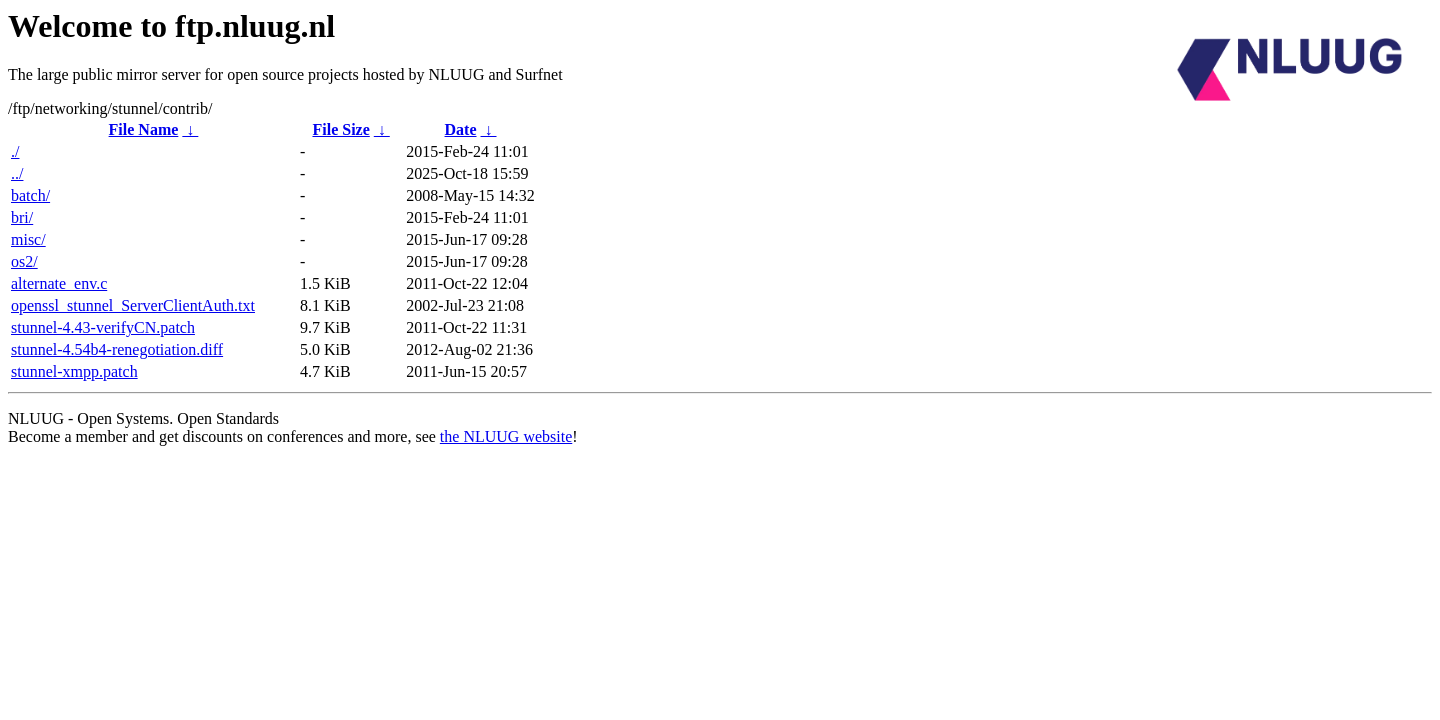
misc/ (28, 239)
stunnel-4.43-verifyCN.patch (103, 327)
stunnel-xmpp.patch (74, 371)
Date (461, 129)
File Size (340, 129)
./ (15, 151)
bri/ (22, 217)
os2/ (24, 261)
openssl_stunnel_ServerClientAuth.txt (133, 305)
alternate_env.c (59, 283)
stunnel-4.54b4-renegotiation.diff (117, 349)
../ (17, 173)
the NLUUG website (506, 436)
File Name (144, 129)
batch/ (30, 195)
